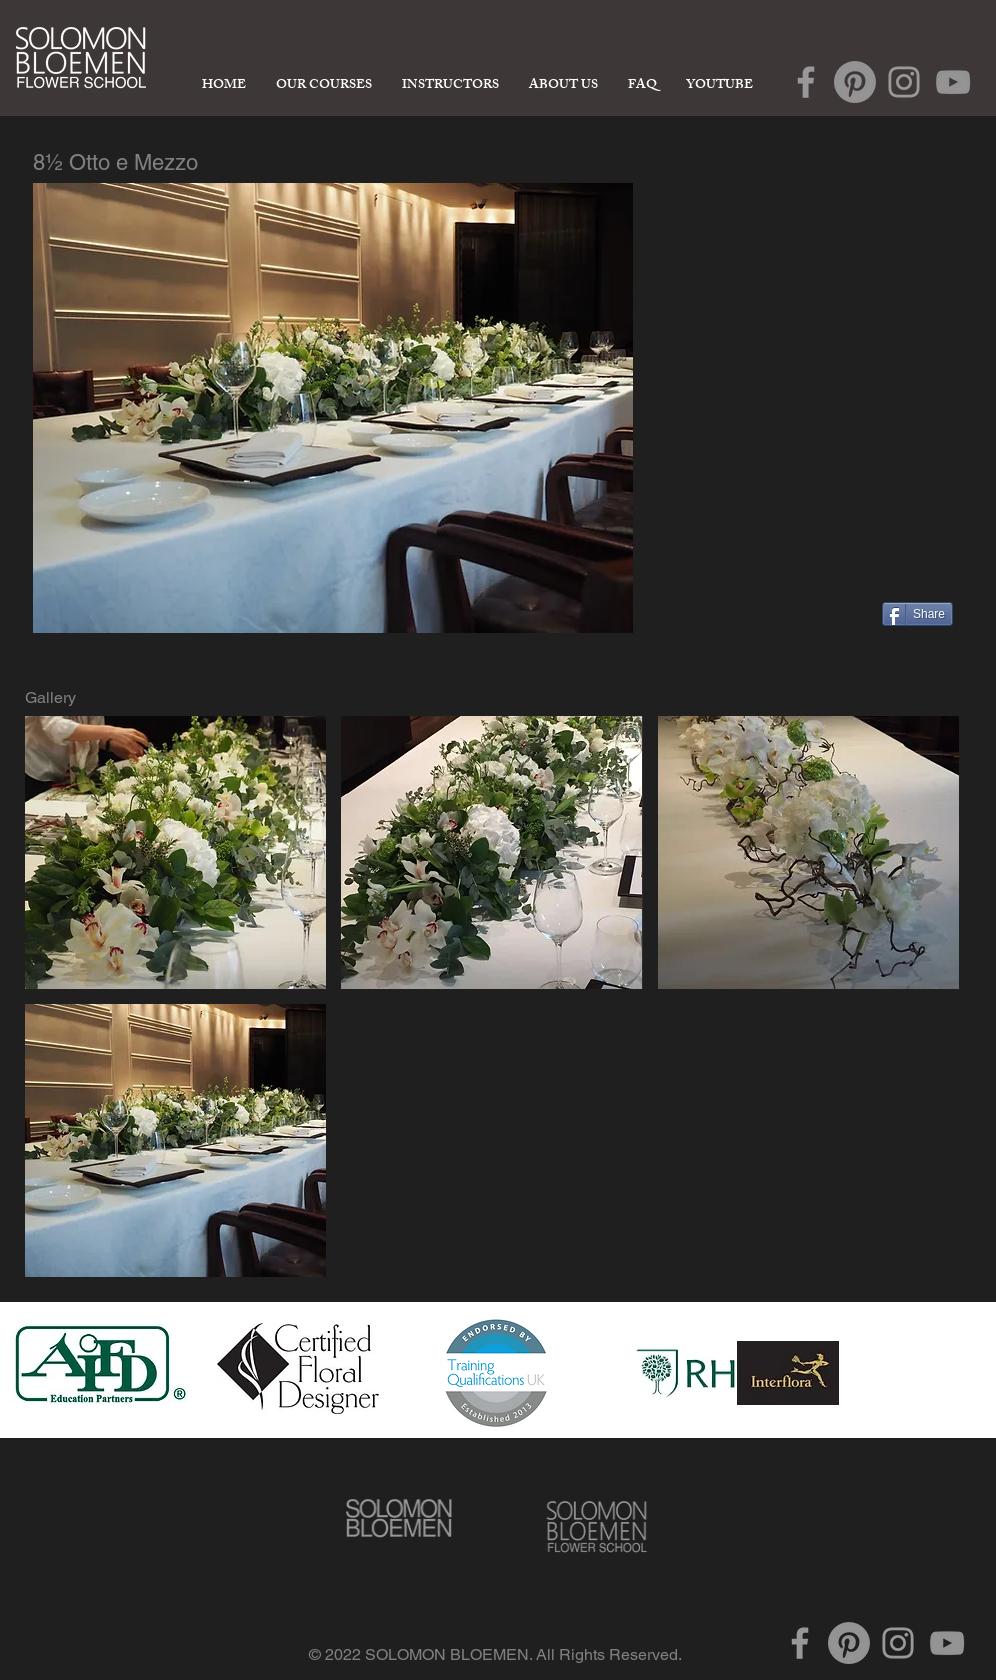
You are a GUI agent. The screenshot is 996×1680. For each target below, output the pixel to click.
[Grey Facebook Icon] (806, 82)
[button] (175, 852)
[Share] (917, 614)
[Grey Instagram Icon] (904, 82)
